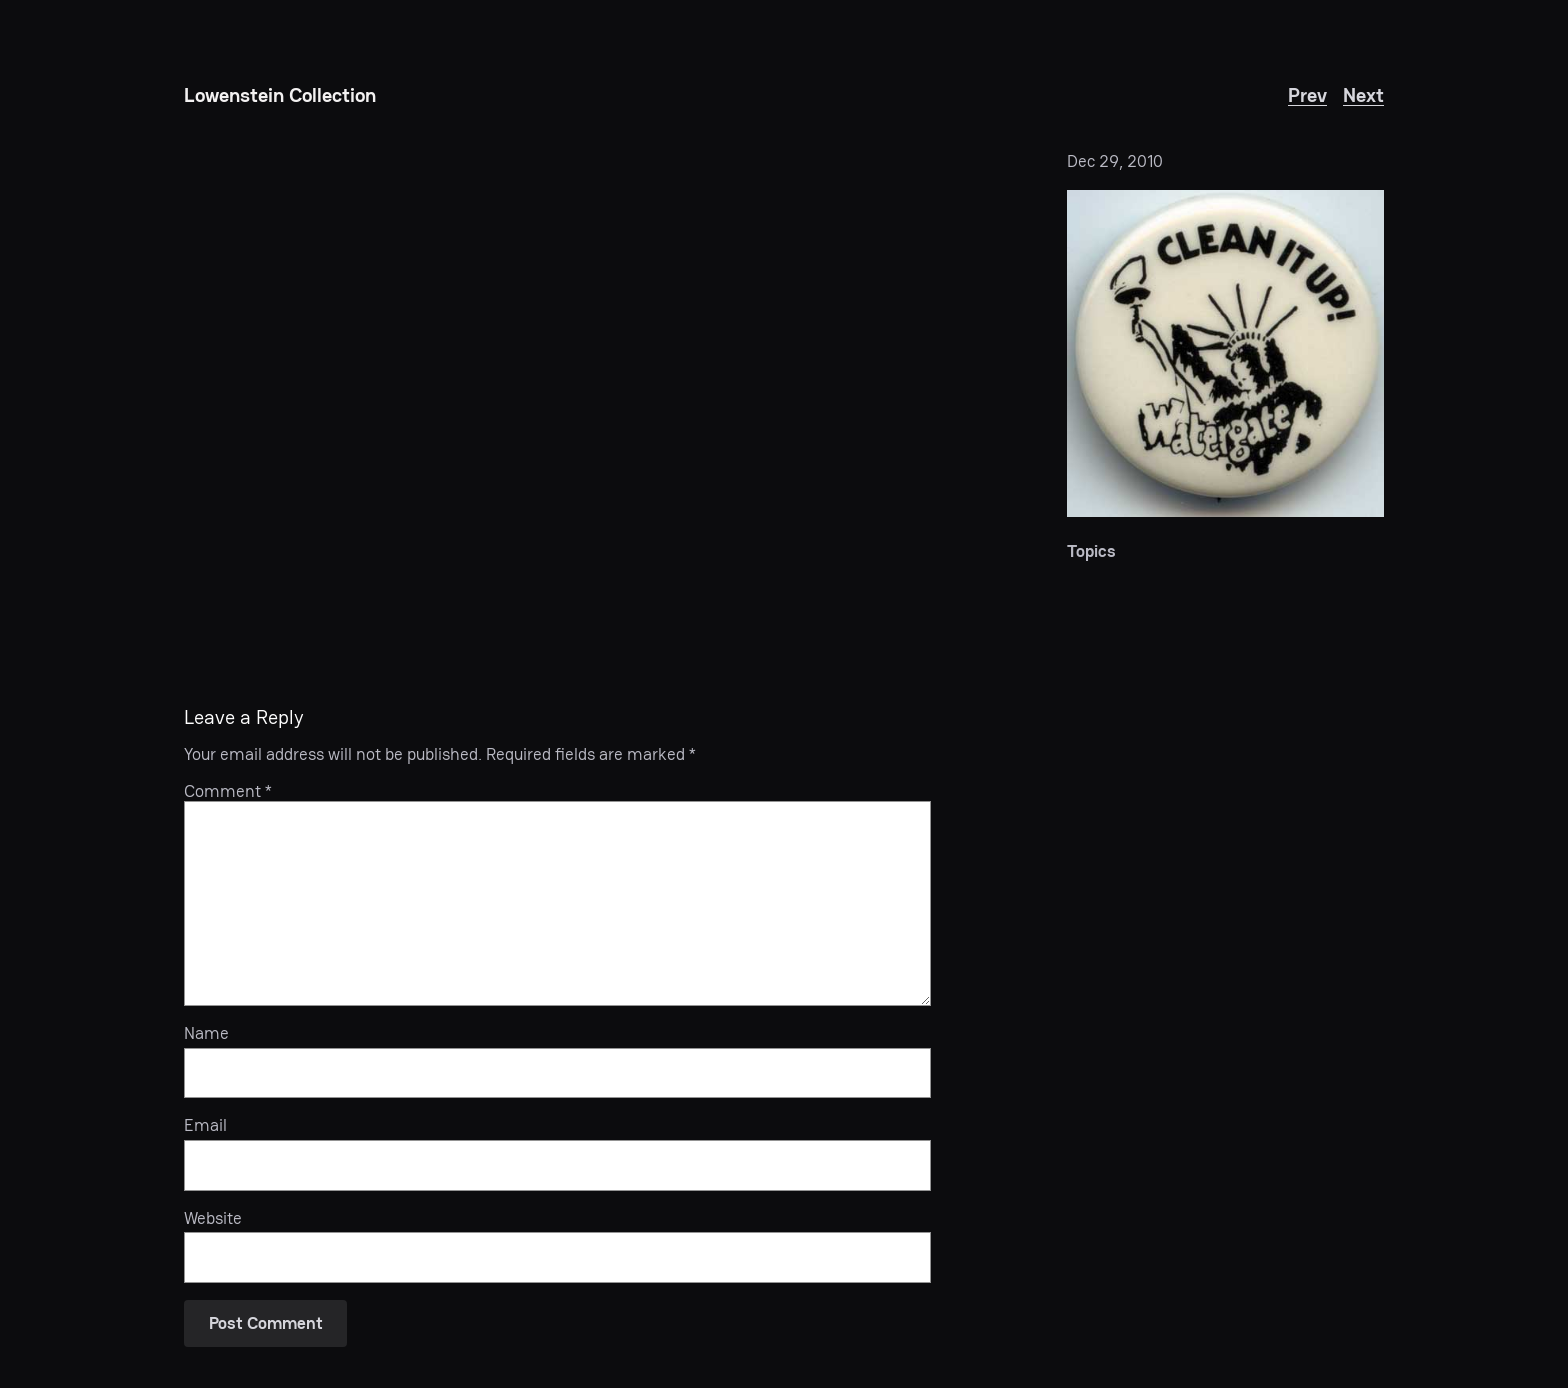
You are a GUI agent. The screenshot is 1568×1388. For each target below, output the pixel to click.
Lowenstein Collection (280, 95)
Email (205, 1125)
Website (213, 1218)
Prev (1307, 95)
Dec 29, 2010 (1115, 161)
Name (206, 1033)
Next (1363, 95)
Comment (228, 791)
